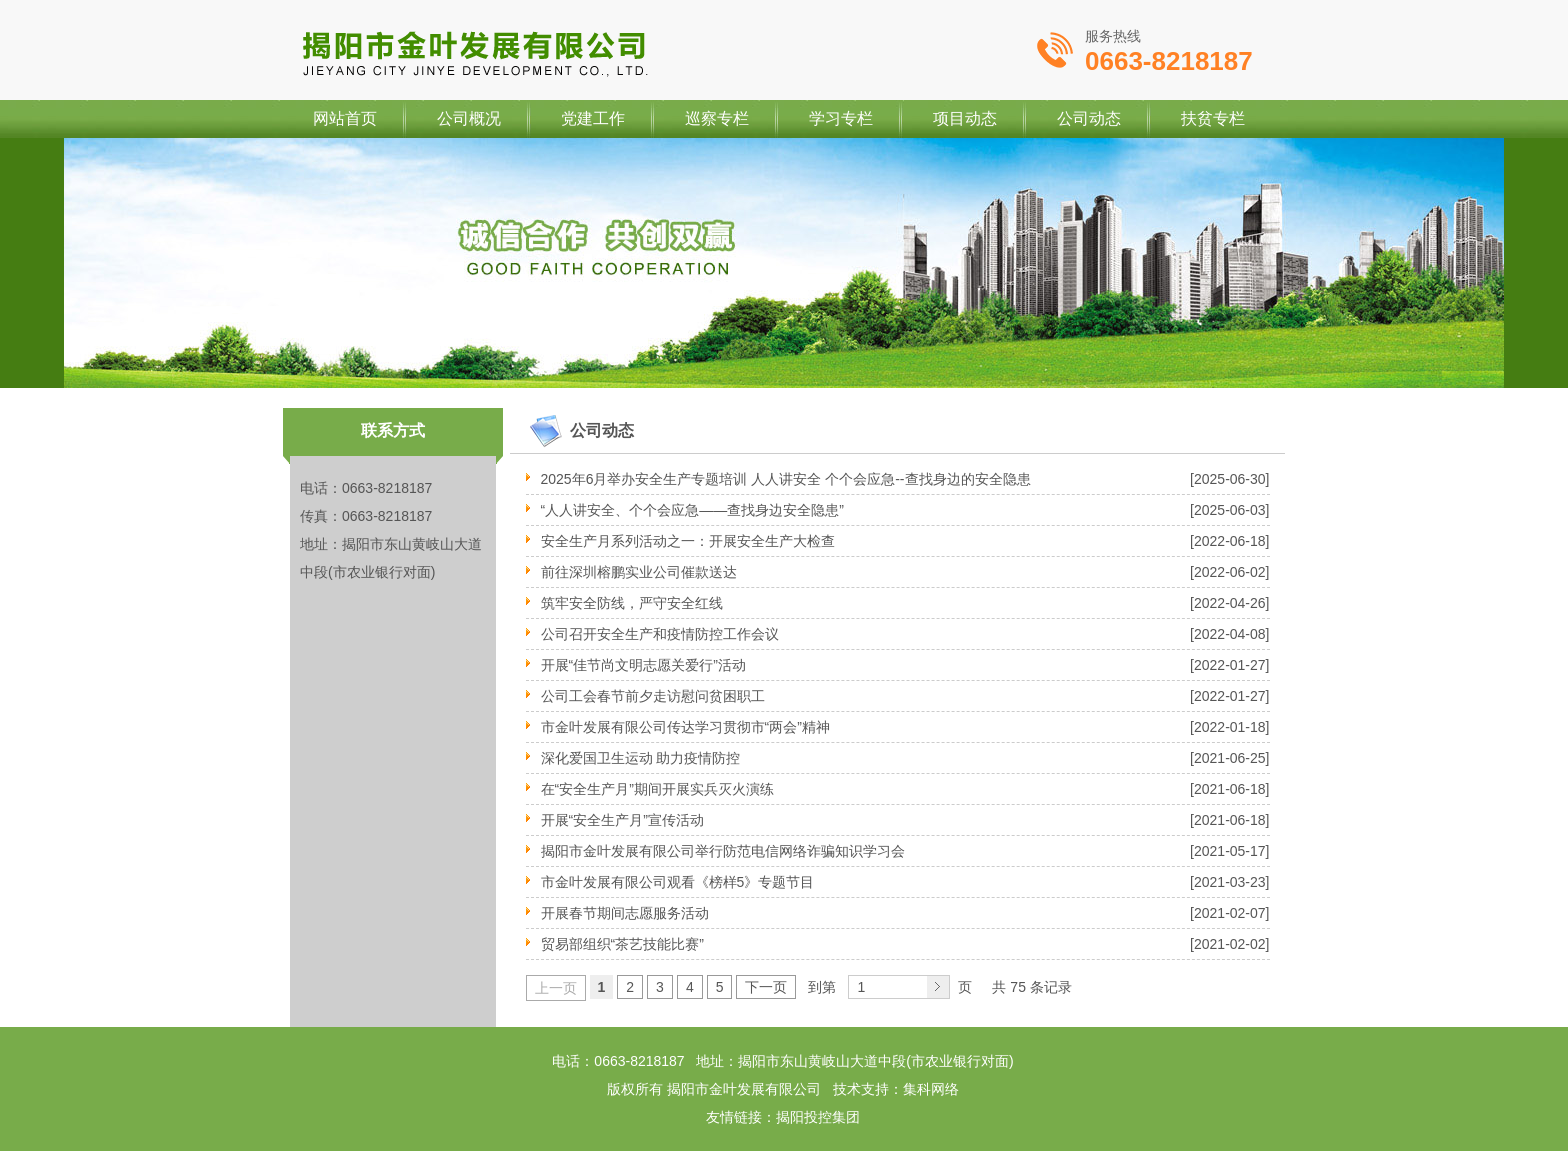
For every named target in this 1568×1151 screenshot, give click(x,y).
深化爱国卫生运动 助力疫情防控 (641, 758)
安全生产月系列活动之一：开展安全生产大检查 (688, 541)
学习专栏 (841, 118)
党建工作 (593, 118)
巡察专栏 (717, 118)
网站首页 (345, 118)
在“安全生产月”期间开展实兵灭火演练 (657, 789)
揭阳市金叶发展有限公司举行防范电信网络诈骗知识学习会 (723, 851)
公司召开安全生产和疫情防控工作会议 (660, 634)
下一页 (766, 987)
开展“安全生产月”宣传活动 (622, 820)
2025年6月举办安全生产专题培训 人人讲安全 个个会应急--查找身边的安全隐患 (786, 479)
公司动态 (1089, 118)
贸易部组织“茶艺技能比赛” (622, 944)
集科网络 (931, 1089)
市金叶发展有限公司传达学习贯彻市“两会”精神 (685, 727)
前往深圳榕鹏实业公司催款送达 (639, 572)
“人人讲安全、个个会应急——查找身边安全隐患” (692, 510)
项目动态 (965, 118)
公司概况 (469, 118)
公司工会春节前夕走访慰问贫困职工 (653, 696)
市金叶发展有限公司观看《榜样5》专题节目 (678, 882)
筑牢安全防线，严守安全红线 (632, 603)
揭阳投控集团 (818, 1117)
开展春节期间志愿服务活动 (625, 913)
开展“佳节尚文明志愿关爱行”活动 (643, 665)
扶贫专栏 (1213, 118)
